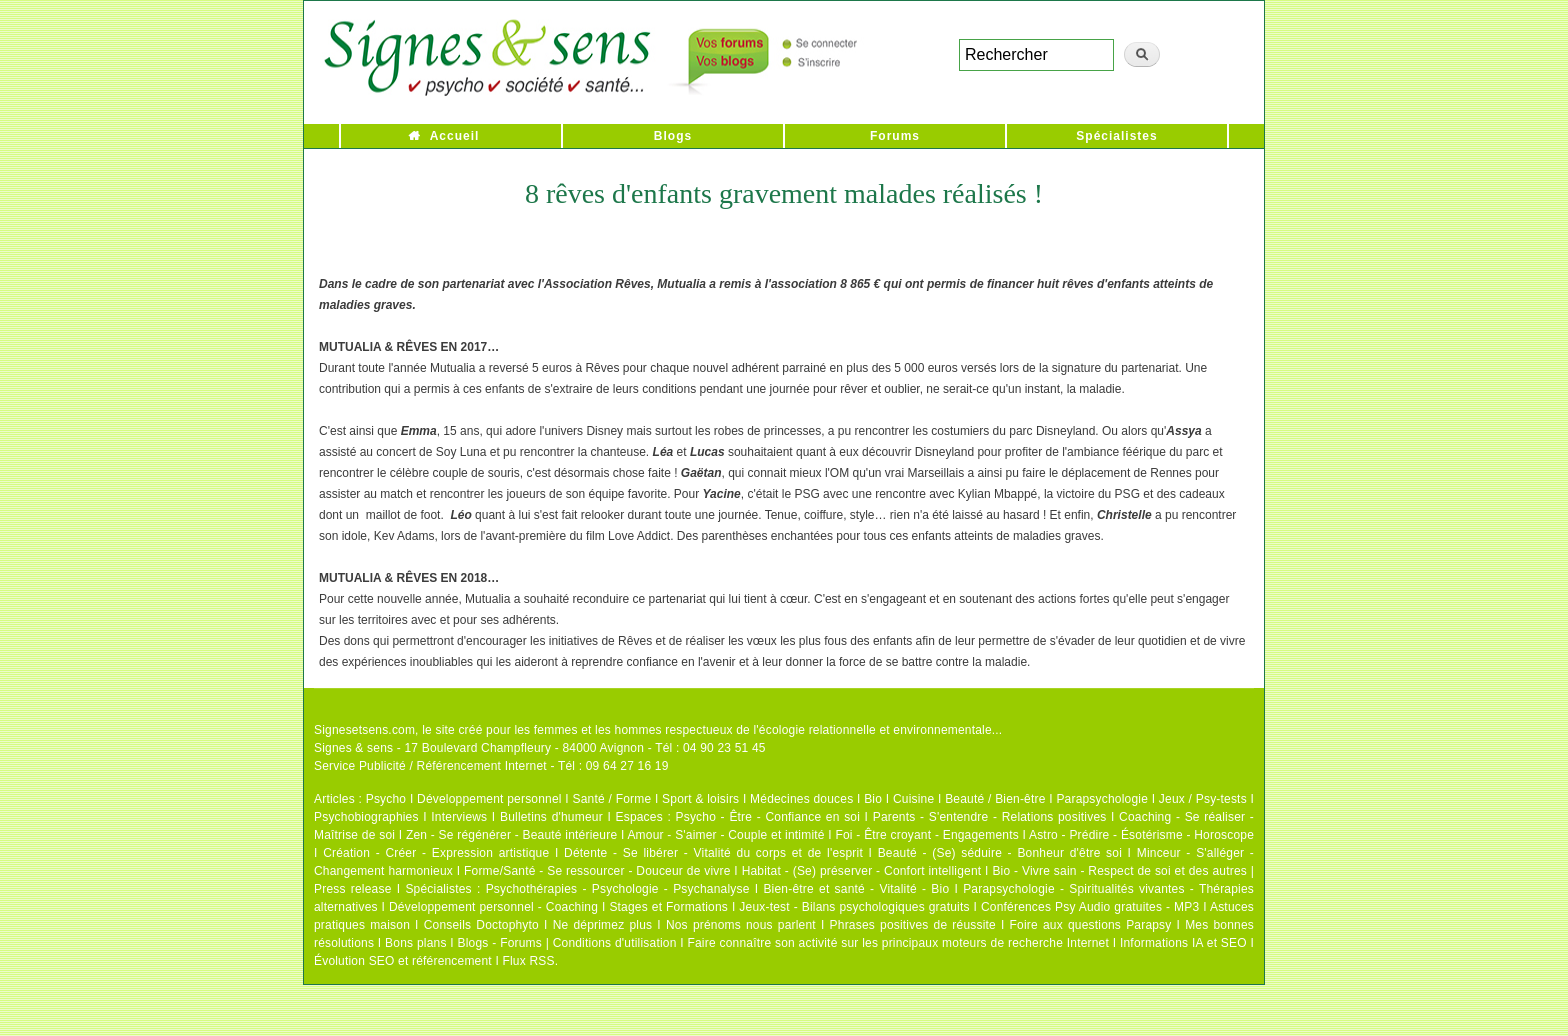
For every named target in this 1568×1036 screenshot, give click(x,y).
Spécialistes (1116, 136)
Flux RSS (528, 961)
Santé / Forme (612, 799)
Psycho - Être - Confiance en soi (768, 817)
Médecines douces (801, 799)
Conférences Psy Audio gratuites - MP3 (1090, 907)
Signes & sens (353, 748)
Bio (873, 799)
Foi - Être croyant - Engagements (926, 835)
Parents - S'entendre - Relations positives (990, 817)
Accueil (455, 136)
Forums (895, 136)
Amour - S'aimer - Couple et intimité (725, 835)
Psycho (386, 799)
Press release (353, 889)
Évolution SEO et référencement (403, 961)
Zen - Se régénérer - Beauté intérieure (511, 835)
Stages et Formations (668, 907)
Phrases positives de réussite (913, 925)
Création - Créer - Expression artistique (436, 853)
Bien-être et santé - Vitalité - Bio (856, 889)
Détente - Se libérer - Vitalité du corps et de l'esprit (713, 853)
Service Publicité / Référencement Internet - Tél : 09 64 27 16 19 (491, 766)
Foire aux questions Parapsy (1091, 925)
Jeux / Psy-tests (1203, 799)
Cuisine (913, 799)
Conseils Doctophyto (481, 925)
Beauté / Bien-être (995, 799)
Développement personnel (489, 799)
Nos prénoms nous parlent (741, 925)
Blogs (673, 136)
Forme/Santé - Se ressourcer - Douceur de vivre (597, 871)
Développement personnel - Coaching (493, 907)
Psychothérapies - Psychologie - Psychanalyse (618, 889)
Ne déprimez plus (603, 925)
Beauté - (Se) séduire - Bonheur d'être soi (1000, 853)
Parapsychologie (1102, 799)
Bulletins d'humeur (551, 817)
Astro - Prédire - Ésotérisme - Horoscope (1141, 835)
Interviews (459, 817)
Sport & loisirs (700, 799)
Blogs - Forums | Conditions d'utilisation (567, 943)
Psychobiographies (366, 817)
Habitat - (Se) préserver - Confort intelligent (862, 871)
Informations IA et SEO (1183, 943)
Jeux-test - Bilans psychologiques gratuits (854, 907)
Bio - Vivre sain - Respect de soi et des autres (1119, 871)
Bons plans (415, 943)
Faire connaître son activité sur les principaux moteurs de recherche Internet (898, 943)
